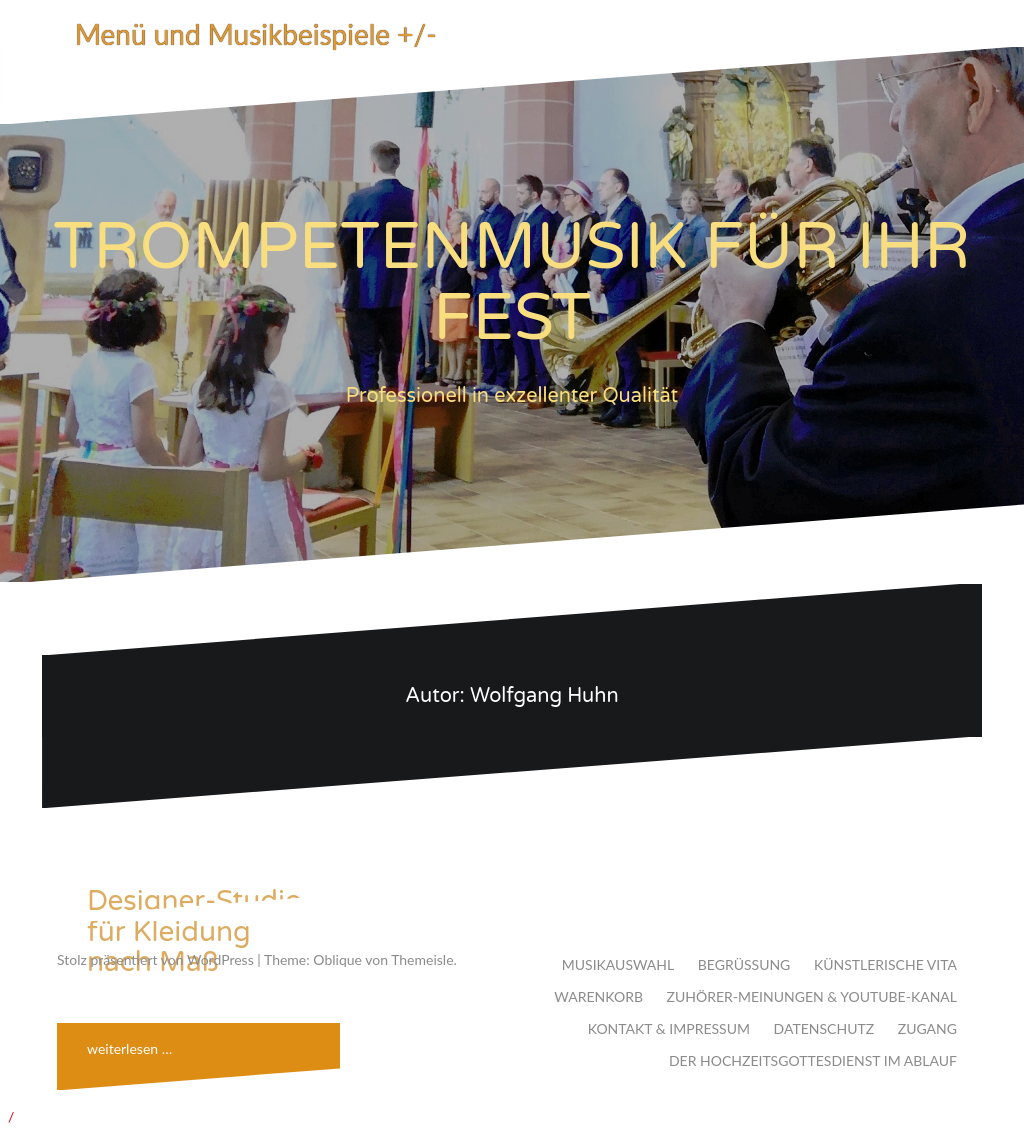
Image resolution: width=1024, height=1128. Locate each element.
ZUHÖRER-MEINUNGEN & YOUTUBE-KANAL (812, 996)
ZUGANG (927, 1028)
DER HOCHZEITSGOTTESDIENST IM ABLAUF (813, 1060)
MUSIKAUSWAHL (618, 964)
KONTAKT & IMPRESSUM (669, 1028)
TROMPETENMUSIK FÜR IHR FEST (512, 283)
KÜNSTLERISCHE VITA (885, 964)
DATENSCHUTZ (824, 1028)
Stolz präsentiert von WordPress (155, 959)
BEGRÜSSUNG (744, 964)
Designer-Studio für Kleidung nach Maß (194, 932)
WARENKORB (598, 996)
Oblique (337, 959)
